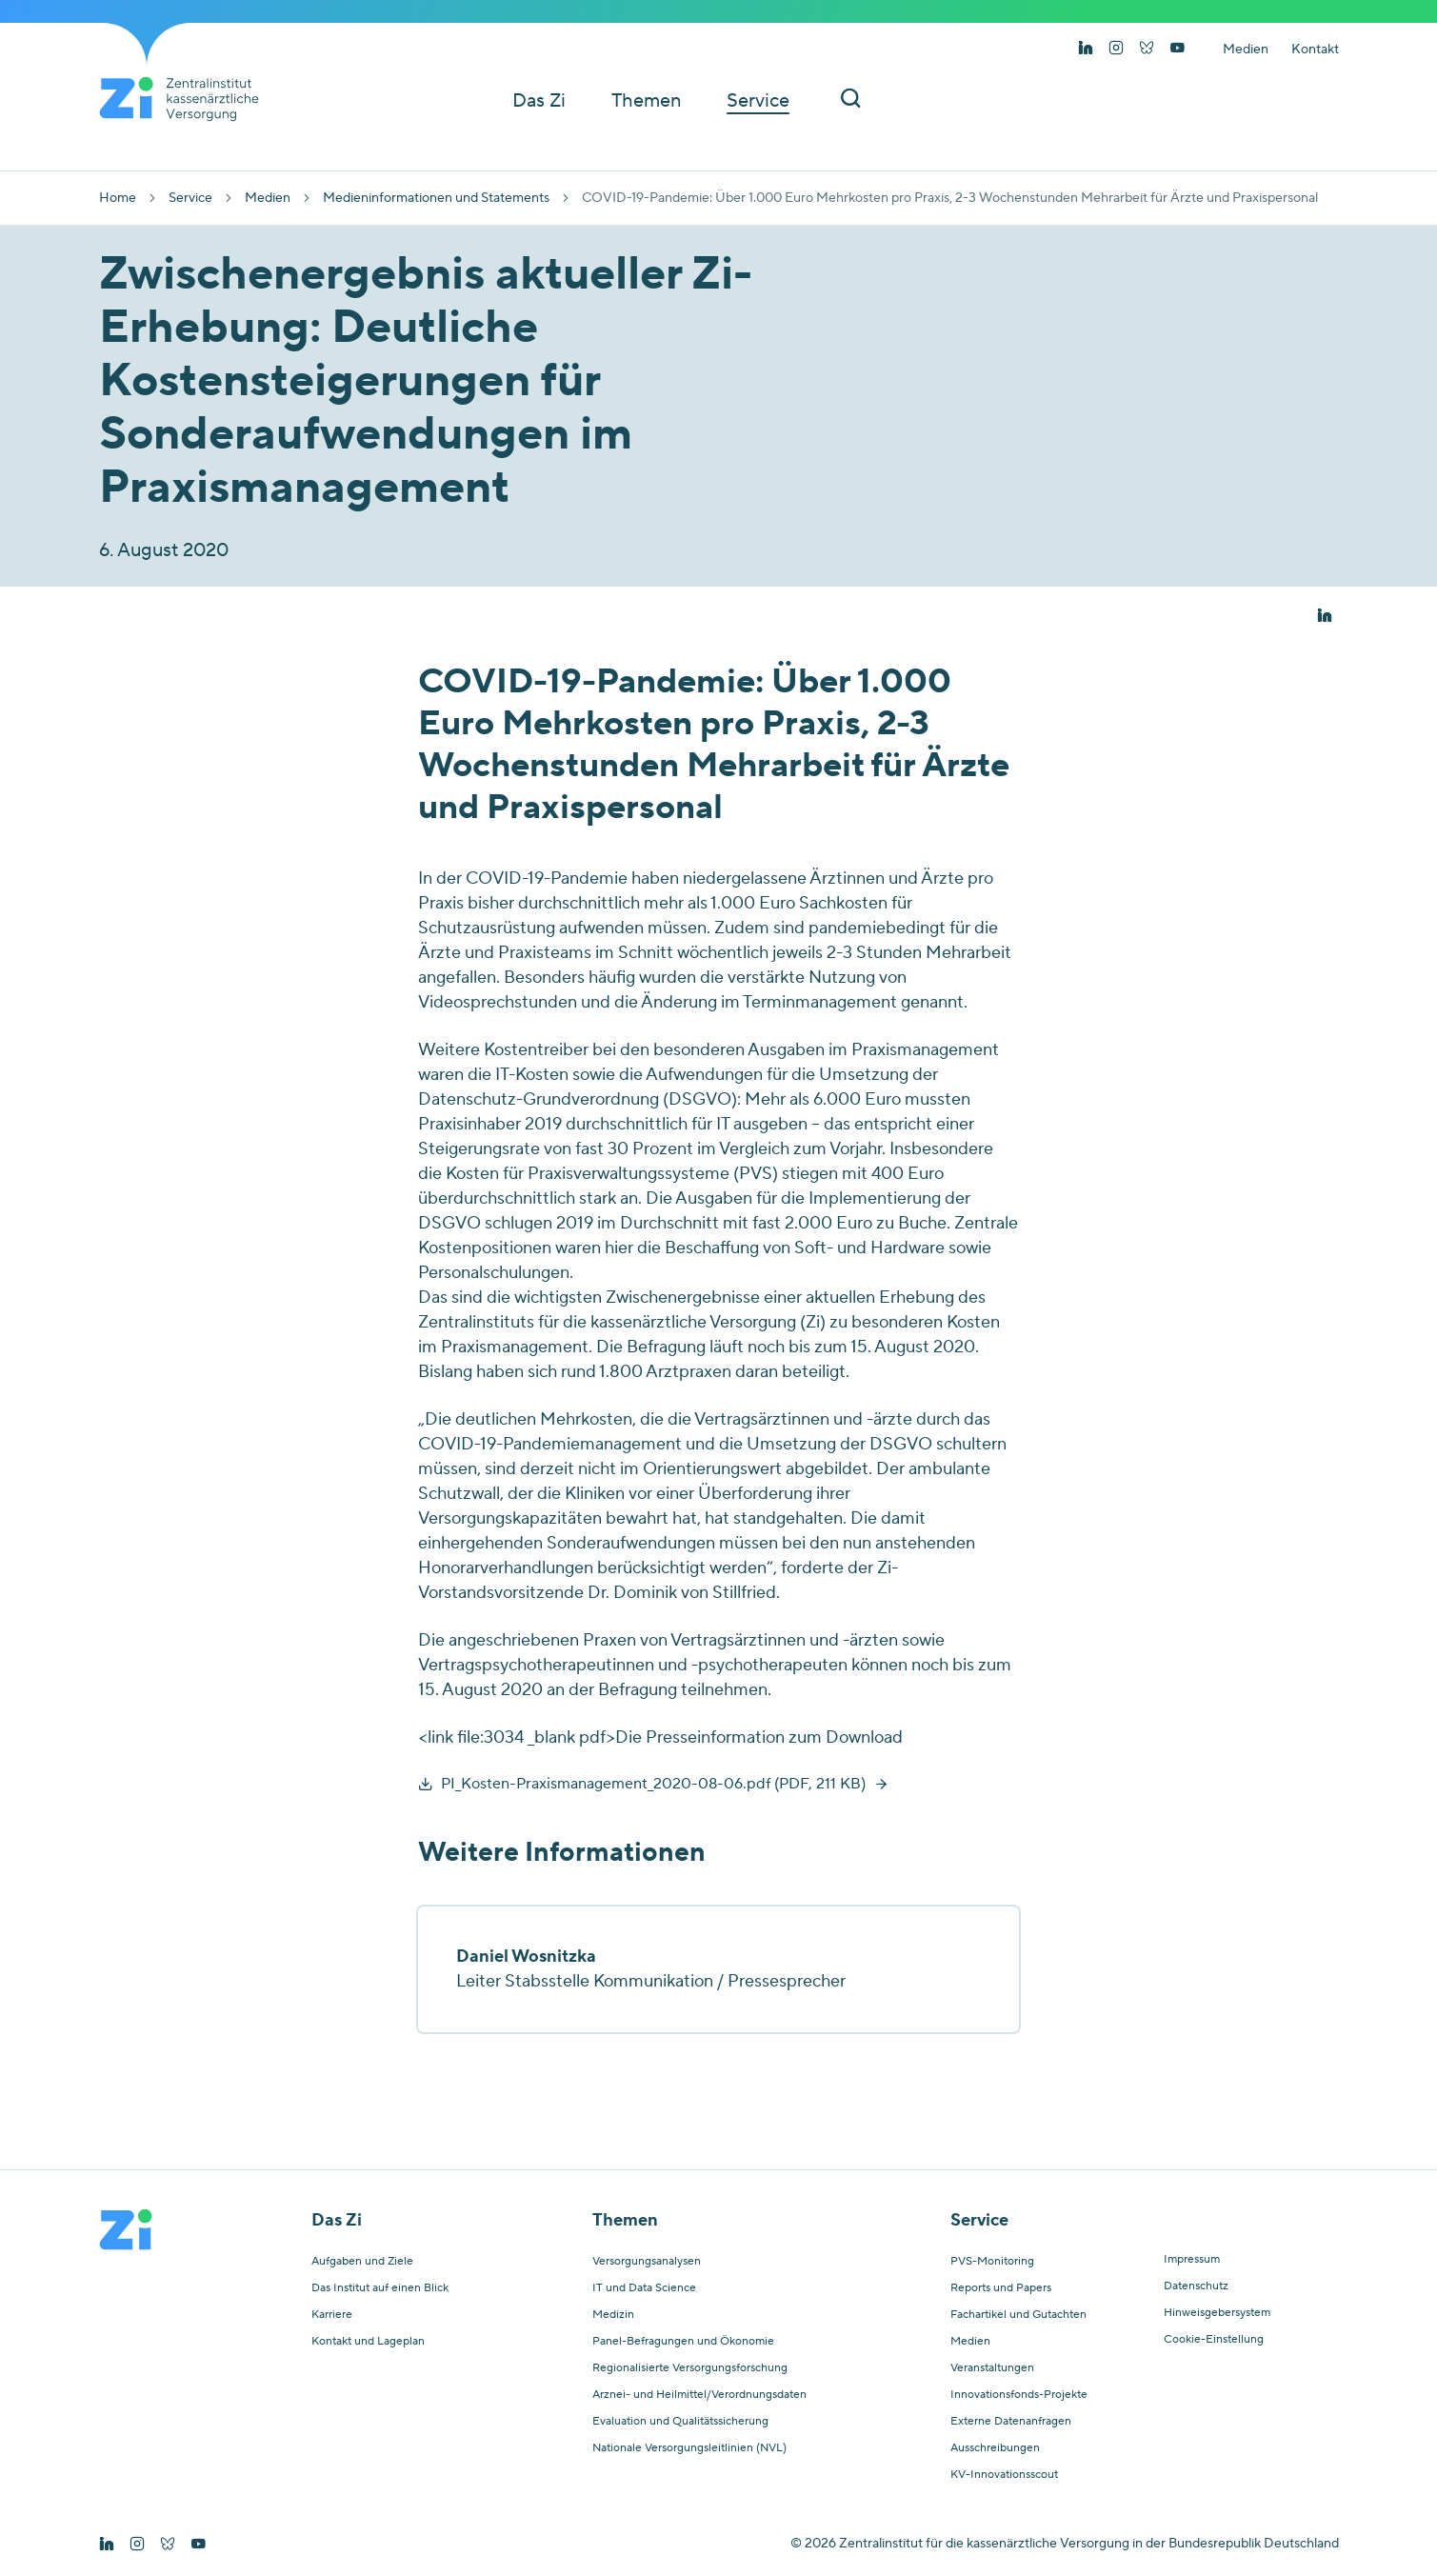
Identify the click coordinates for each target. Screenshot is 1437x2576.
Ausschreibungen (995, 2448)
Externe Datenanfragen (1010, 2421)
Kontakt (1315, 49)
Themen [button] (646, 101)
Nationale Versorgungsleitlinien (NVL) (689, 2448)
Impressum (1192, 2260)
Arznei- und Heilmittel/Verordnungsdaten (699, 2395)
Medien (1245, 49)
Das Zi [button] (539, 101)
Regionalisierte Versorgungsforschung (690, 2368)
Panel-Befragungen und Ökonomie (683, 2341)
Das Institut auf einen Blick (380, 2288)
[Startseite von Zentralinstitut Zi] (186, 99)
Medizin (613, 2315)
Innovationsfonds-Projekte (1019, 2395)
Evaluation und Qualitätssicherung (680, 2421)
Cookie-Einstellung (1214, 2340)
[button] (1325, 616)
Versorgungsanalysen (646, 2261)
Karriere (331, 2315)
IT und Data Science (644, 2288)
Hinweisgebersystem (1217, 2313)
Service (190, 198)
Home (117, 198)
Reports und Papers (1000, 2288)
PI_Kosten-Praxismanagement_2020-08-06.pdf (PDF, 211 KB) (653, 1783)
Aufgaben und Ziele (362, 2261)
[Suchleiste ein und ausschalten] (850, 100)
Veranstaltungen (992, 2368)
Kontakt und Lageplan (368, 2341)
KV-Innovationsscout (1004, 2475)
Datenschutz (1196, 2286)
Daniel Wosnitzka (526, 1956)
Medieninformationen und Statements (436, 198)
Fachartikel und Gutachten (1018, 2315)
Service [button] (758, 101)
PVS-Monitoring (992, 2261)
